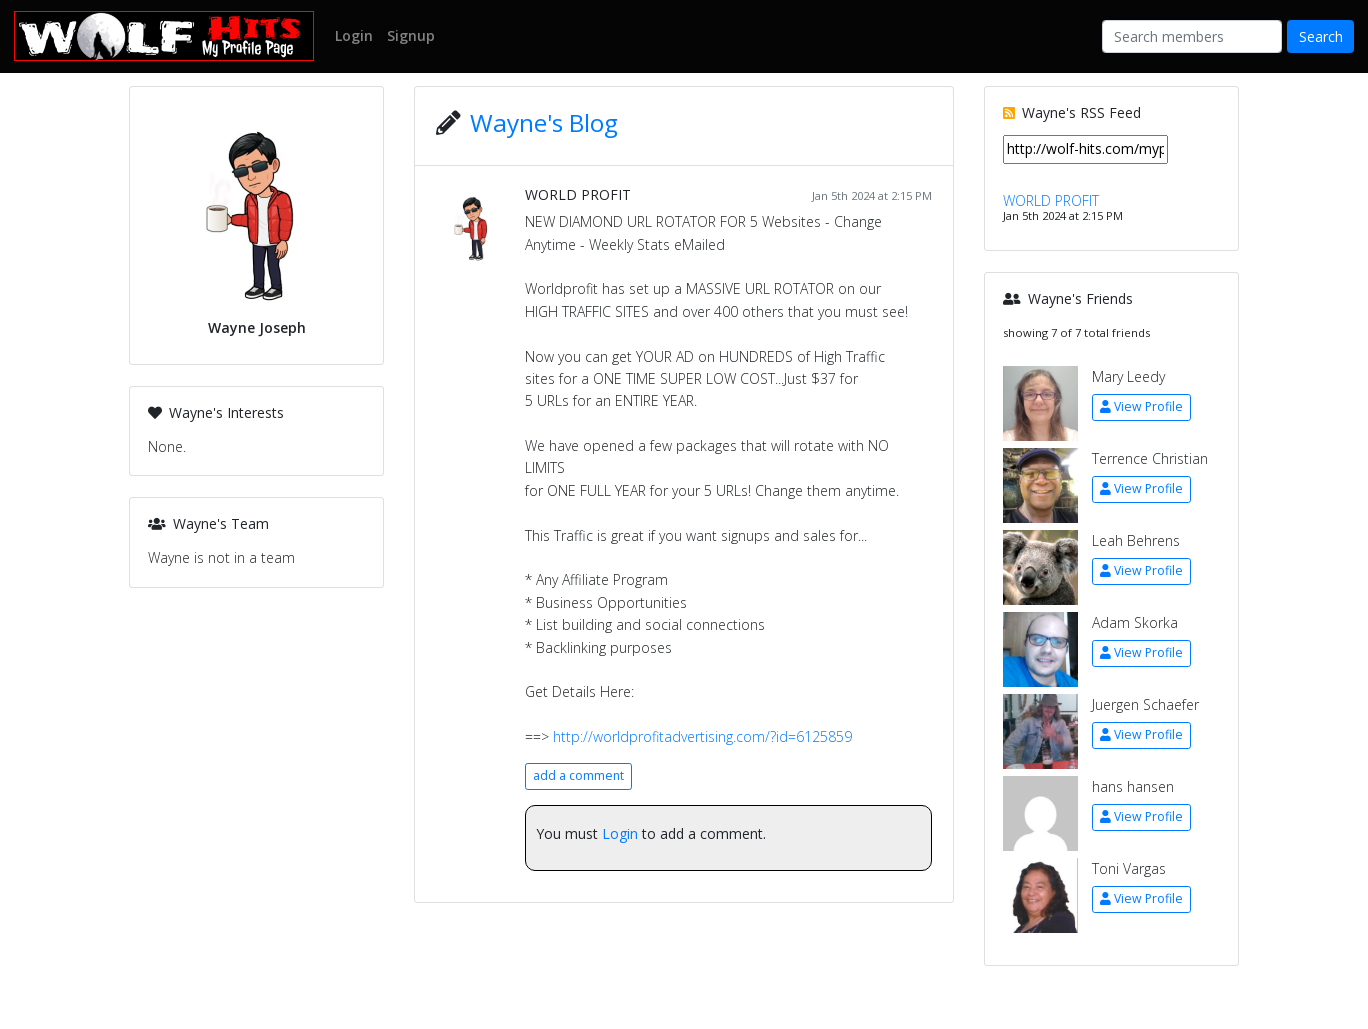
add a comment (578, 775)
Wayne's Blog (544, 122)
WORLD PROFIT (578, 194)
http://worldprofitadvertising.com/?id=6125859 (702, 736)
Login (620, 833)
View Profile (1141, 406)
